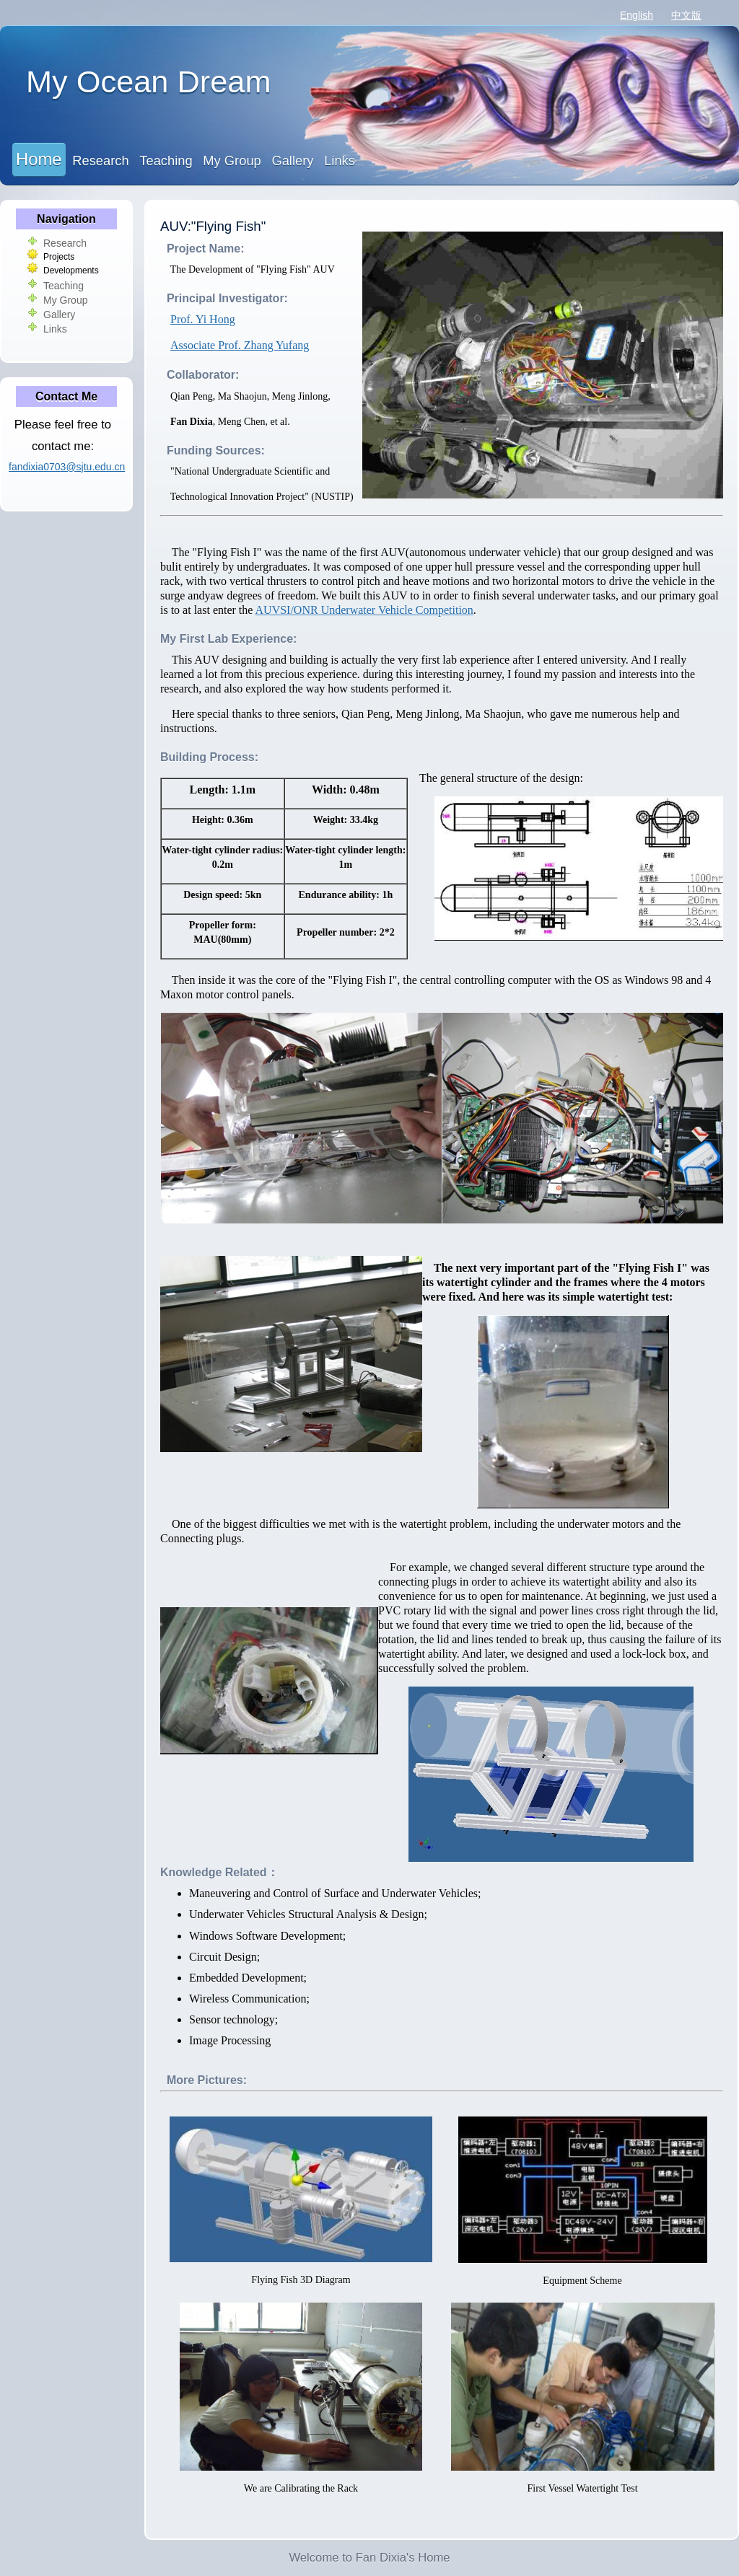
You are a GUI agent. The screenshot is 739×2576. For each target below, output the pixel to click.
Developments (71, 270)
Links (339, 160)
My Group (232, 160)
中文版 (686, 15)
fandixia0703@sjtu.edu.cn (67, 466)
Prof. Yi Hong (202, 319)
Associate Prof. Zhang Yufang (239, 345)
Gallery (292, 160)
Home (39, 159)
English (636, 15)
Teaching (165, 160)
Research (100, 160)
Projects (58, 257)
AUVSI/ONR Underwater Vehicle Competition (364, 610)
